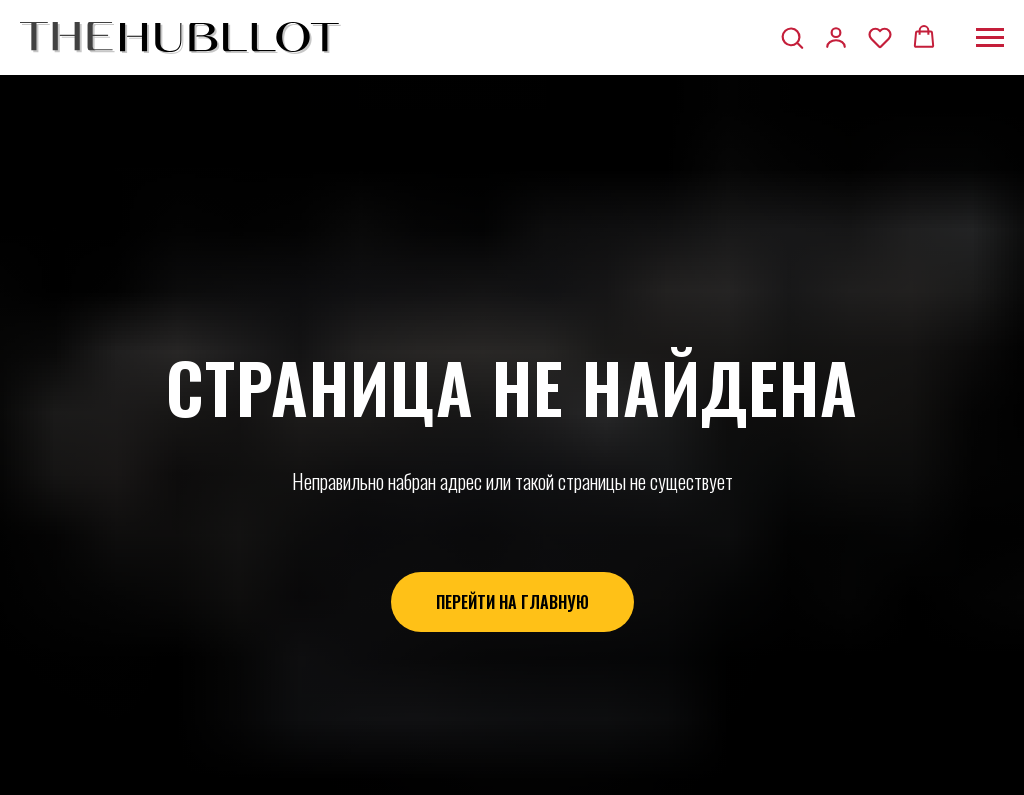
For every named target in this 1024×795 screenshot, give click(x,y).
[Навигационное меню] (990, 38)
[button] (792, 37)
